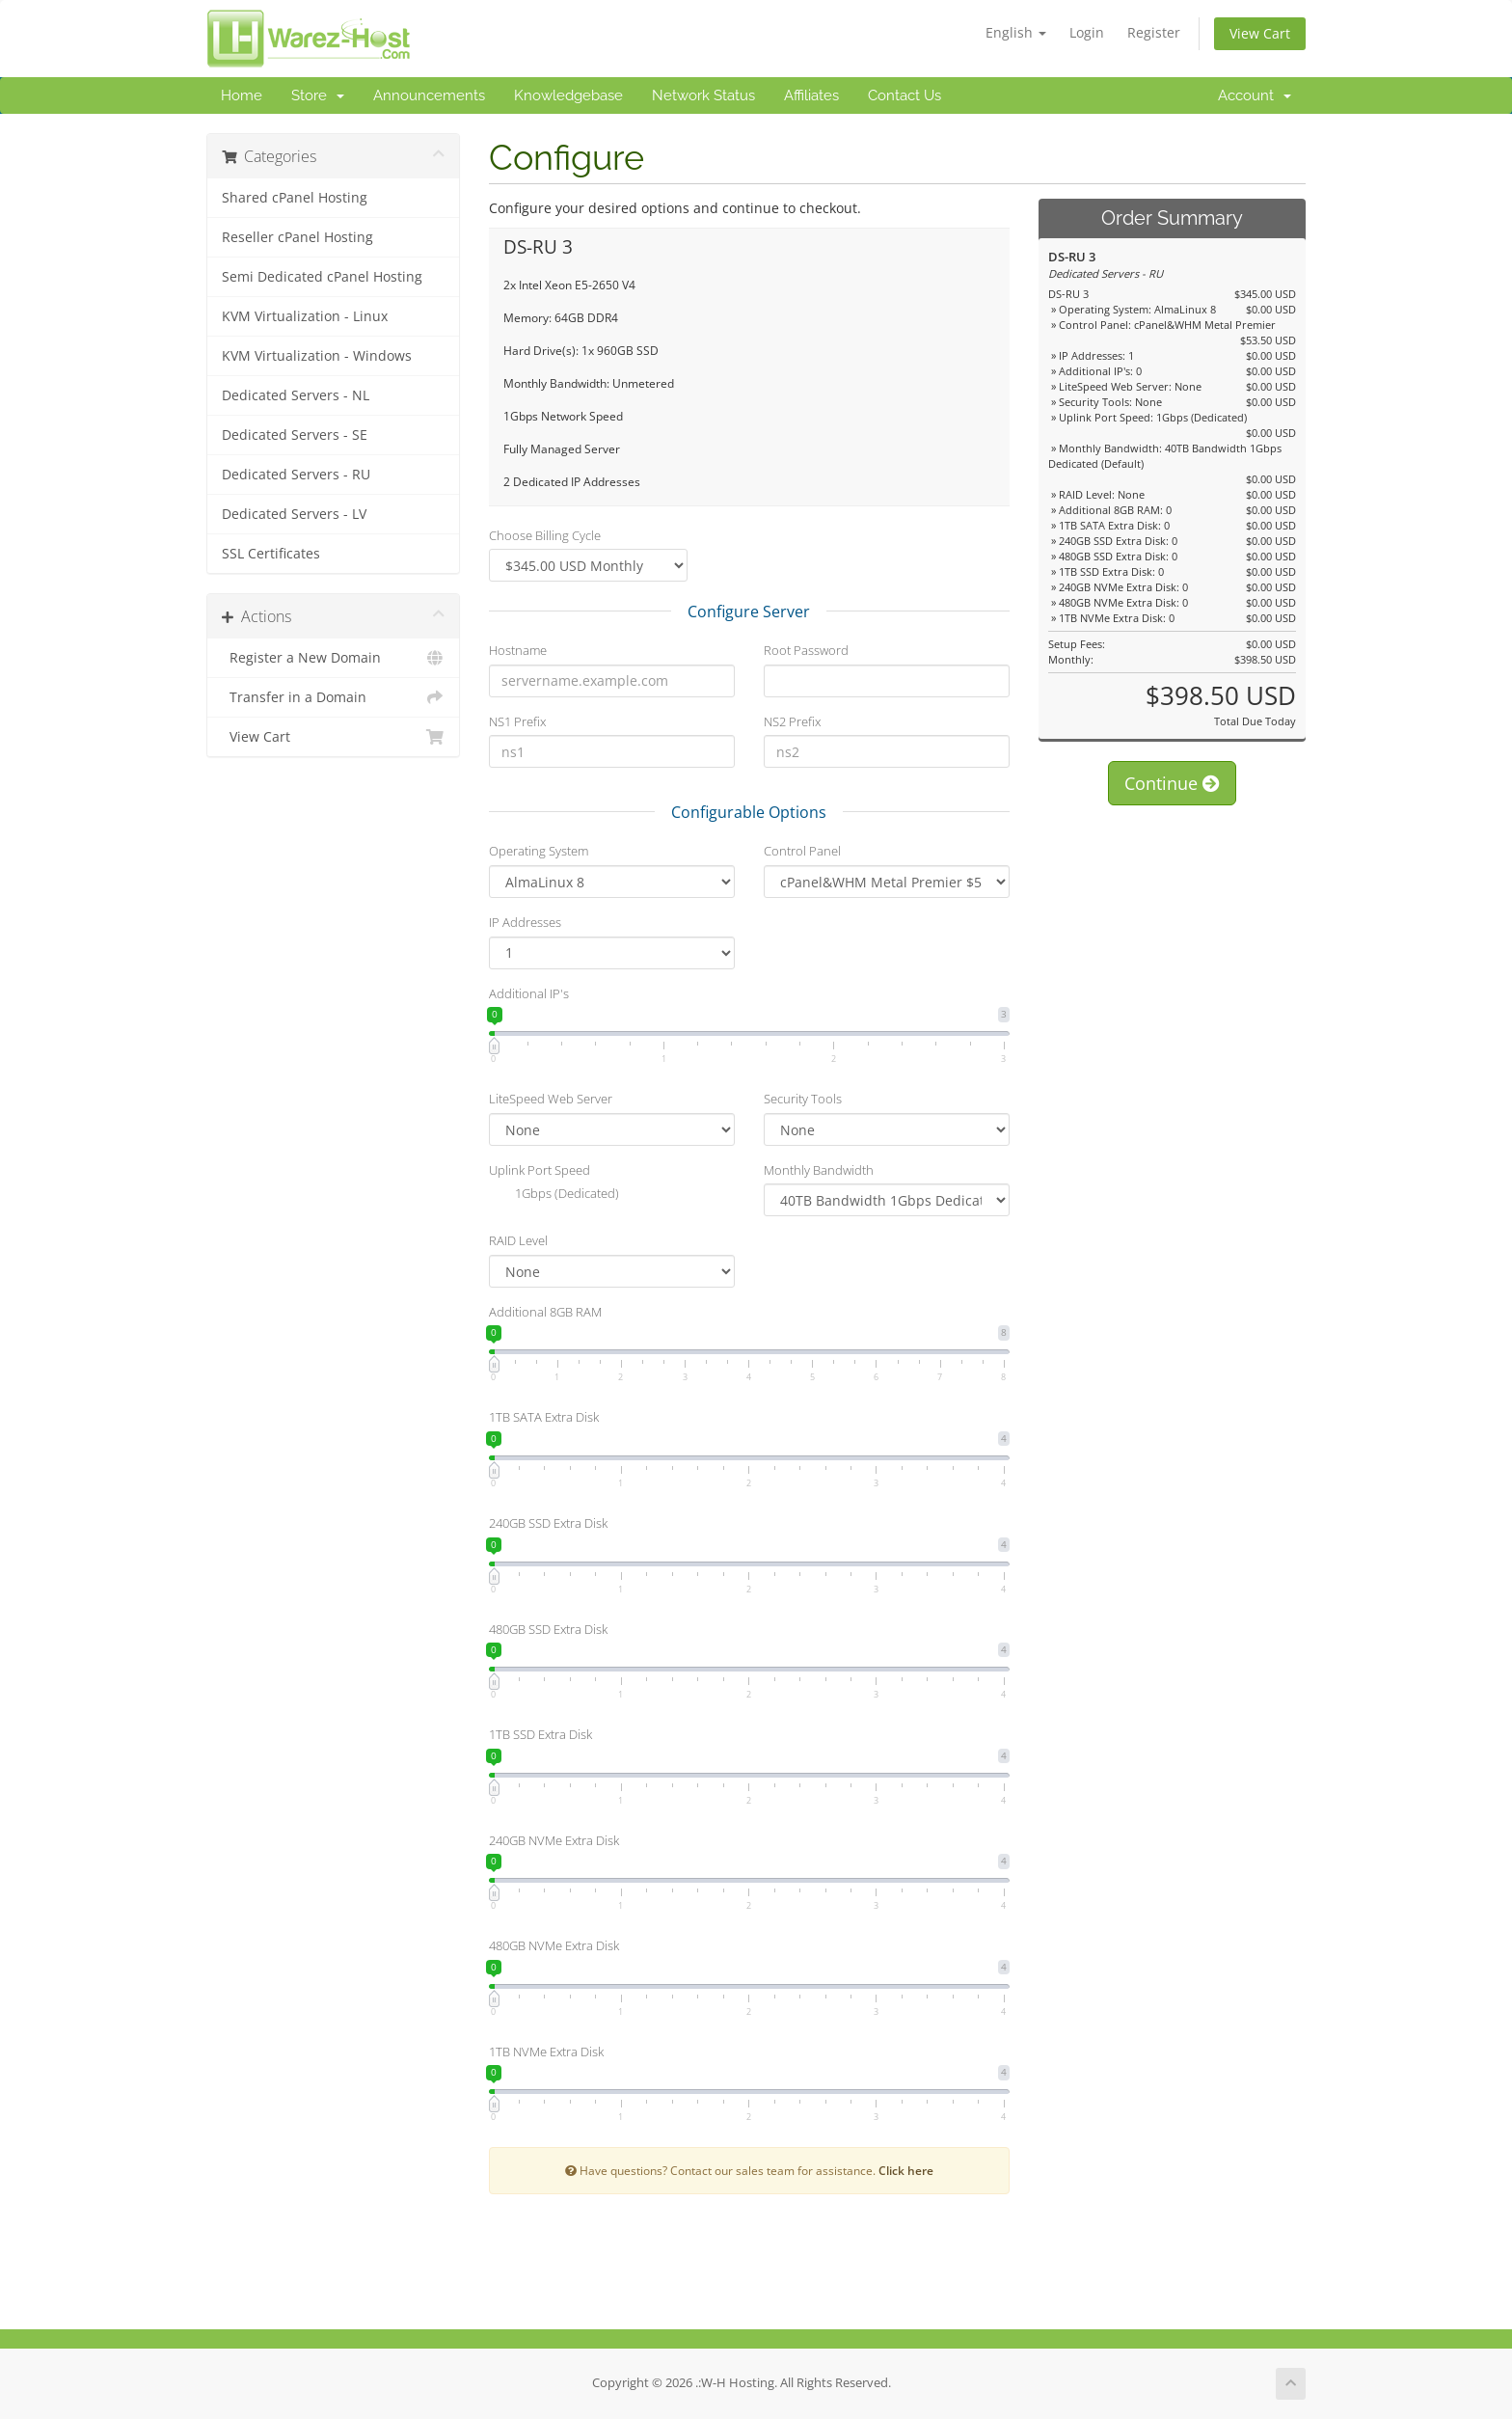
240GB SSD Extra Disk (548, 1523)
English (1016, 32)
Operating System (538, 850)
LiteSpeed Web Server (550, 1098)
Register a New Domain (333, 657)
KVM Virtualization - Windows (317, 356)
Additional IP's (529, 993)
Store (317, 95)
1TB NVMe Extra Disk (546, 2051)
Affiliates (811, 95)
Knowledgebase (568, 95)
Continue (1172, 783)
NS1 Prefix (517, 721)
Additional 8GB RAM (545, 1311)
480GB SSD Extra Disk (548, 1629)
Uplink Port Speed (539, 1170)
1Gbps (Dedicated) (554, 1195)
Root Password (806, 650)
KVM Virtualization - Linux (305, 316)
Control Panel (802, 850)
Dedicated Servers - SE (294, 435)
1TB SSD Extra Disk (540, 1734)
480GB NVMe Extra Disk (554, 1945)
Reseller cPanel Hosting (297, 237)
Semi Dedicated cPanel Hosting (322, 276)
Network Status (703, 95)
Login (1086, 32)
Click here (905, 2170)
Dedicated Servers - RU (296, 474)
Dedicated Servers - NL (295, 395)
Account (1254, 95)
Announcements (429, 95)
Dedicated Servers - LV (294, 514)
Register (1153, 32)
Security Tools (803, 1098)
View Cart (1259, 33)
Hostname (518, 650)
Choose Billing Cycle (545, 535)
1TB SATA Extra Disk (544, 1417)
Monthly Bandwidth (819, 1170)
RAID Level (518, 1240)
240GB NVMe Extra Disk (554, 1840)
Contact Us (904, 95)
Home (241, 95)
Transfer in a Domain (333, 697)
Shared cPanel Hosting (294, 197)
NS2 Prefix (792, 721)
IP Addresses (525, 922)
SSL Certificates (271, 553)
